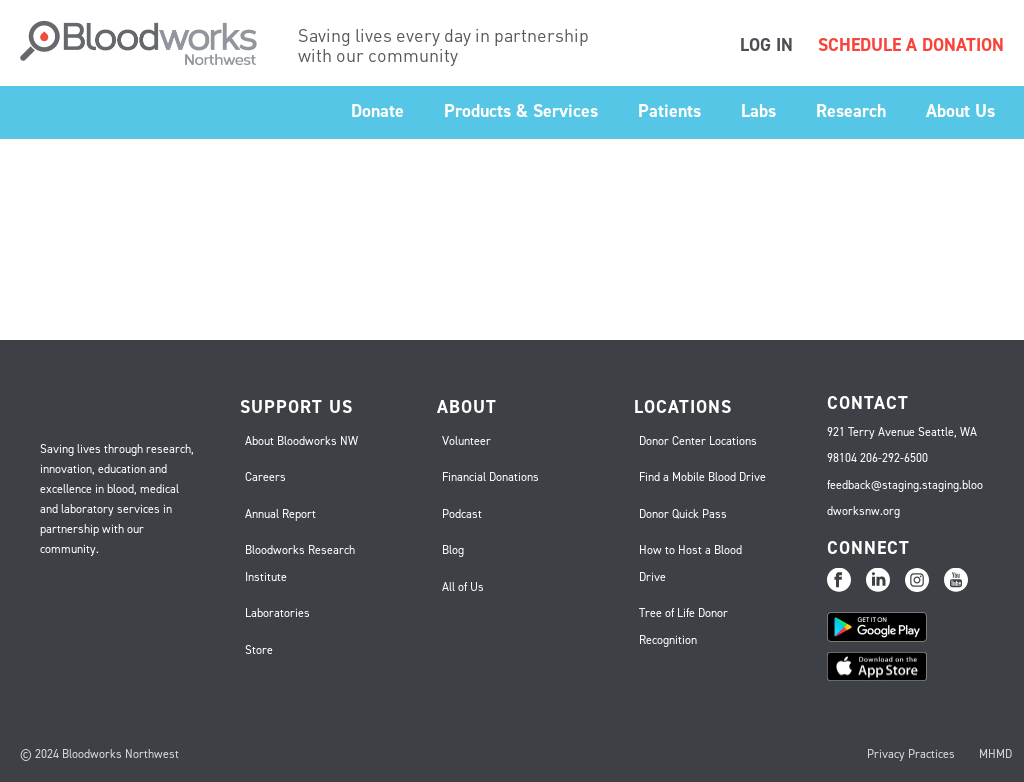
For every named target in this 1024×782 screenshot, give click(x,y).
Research (851, 111)
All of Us (463, 587)
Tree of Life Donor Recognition (683, 626)
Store (259, 650)
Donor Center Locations (698, 441)
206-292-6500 (894, 458)
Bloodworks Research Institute (300, 563)
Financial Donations (490, 477)
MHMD (995, 754)
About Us (960, 111)
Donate (377, 111)
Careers (265, 477)
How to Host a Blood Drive (690, 563)
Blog (453, 550)
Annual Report (280, 514)
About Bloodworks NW (301, 441)
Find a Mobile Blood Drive (702, 477)
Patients (669, 111)
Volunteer (466, 441)
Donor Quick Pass (683, 514)
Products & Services (521, 111)
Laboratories (277, 613)
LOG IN (766, 45)
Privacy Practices (911, 754)
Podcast (462, 514)
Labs (758, 111)
